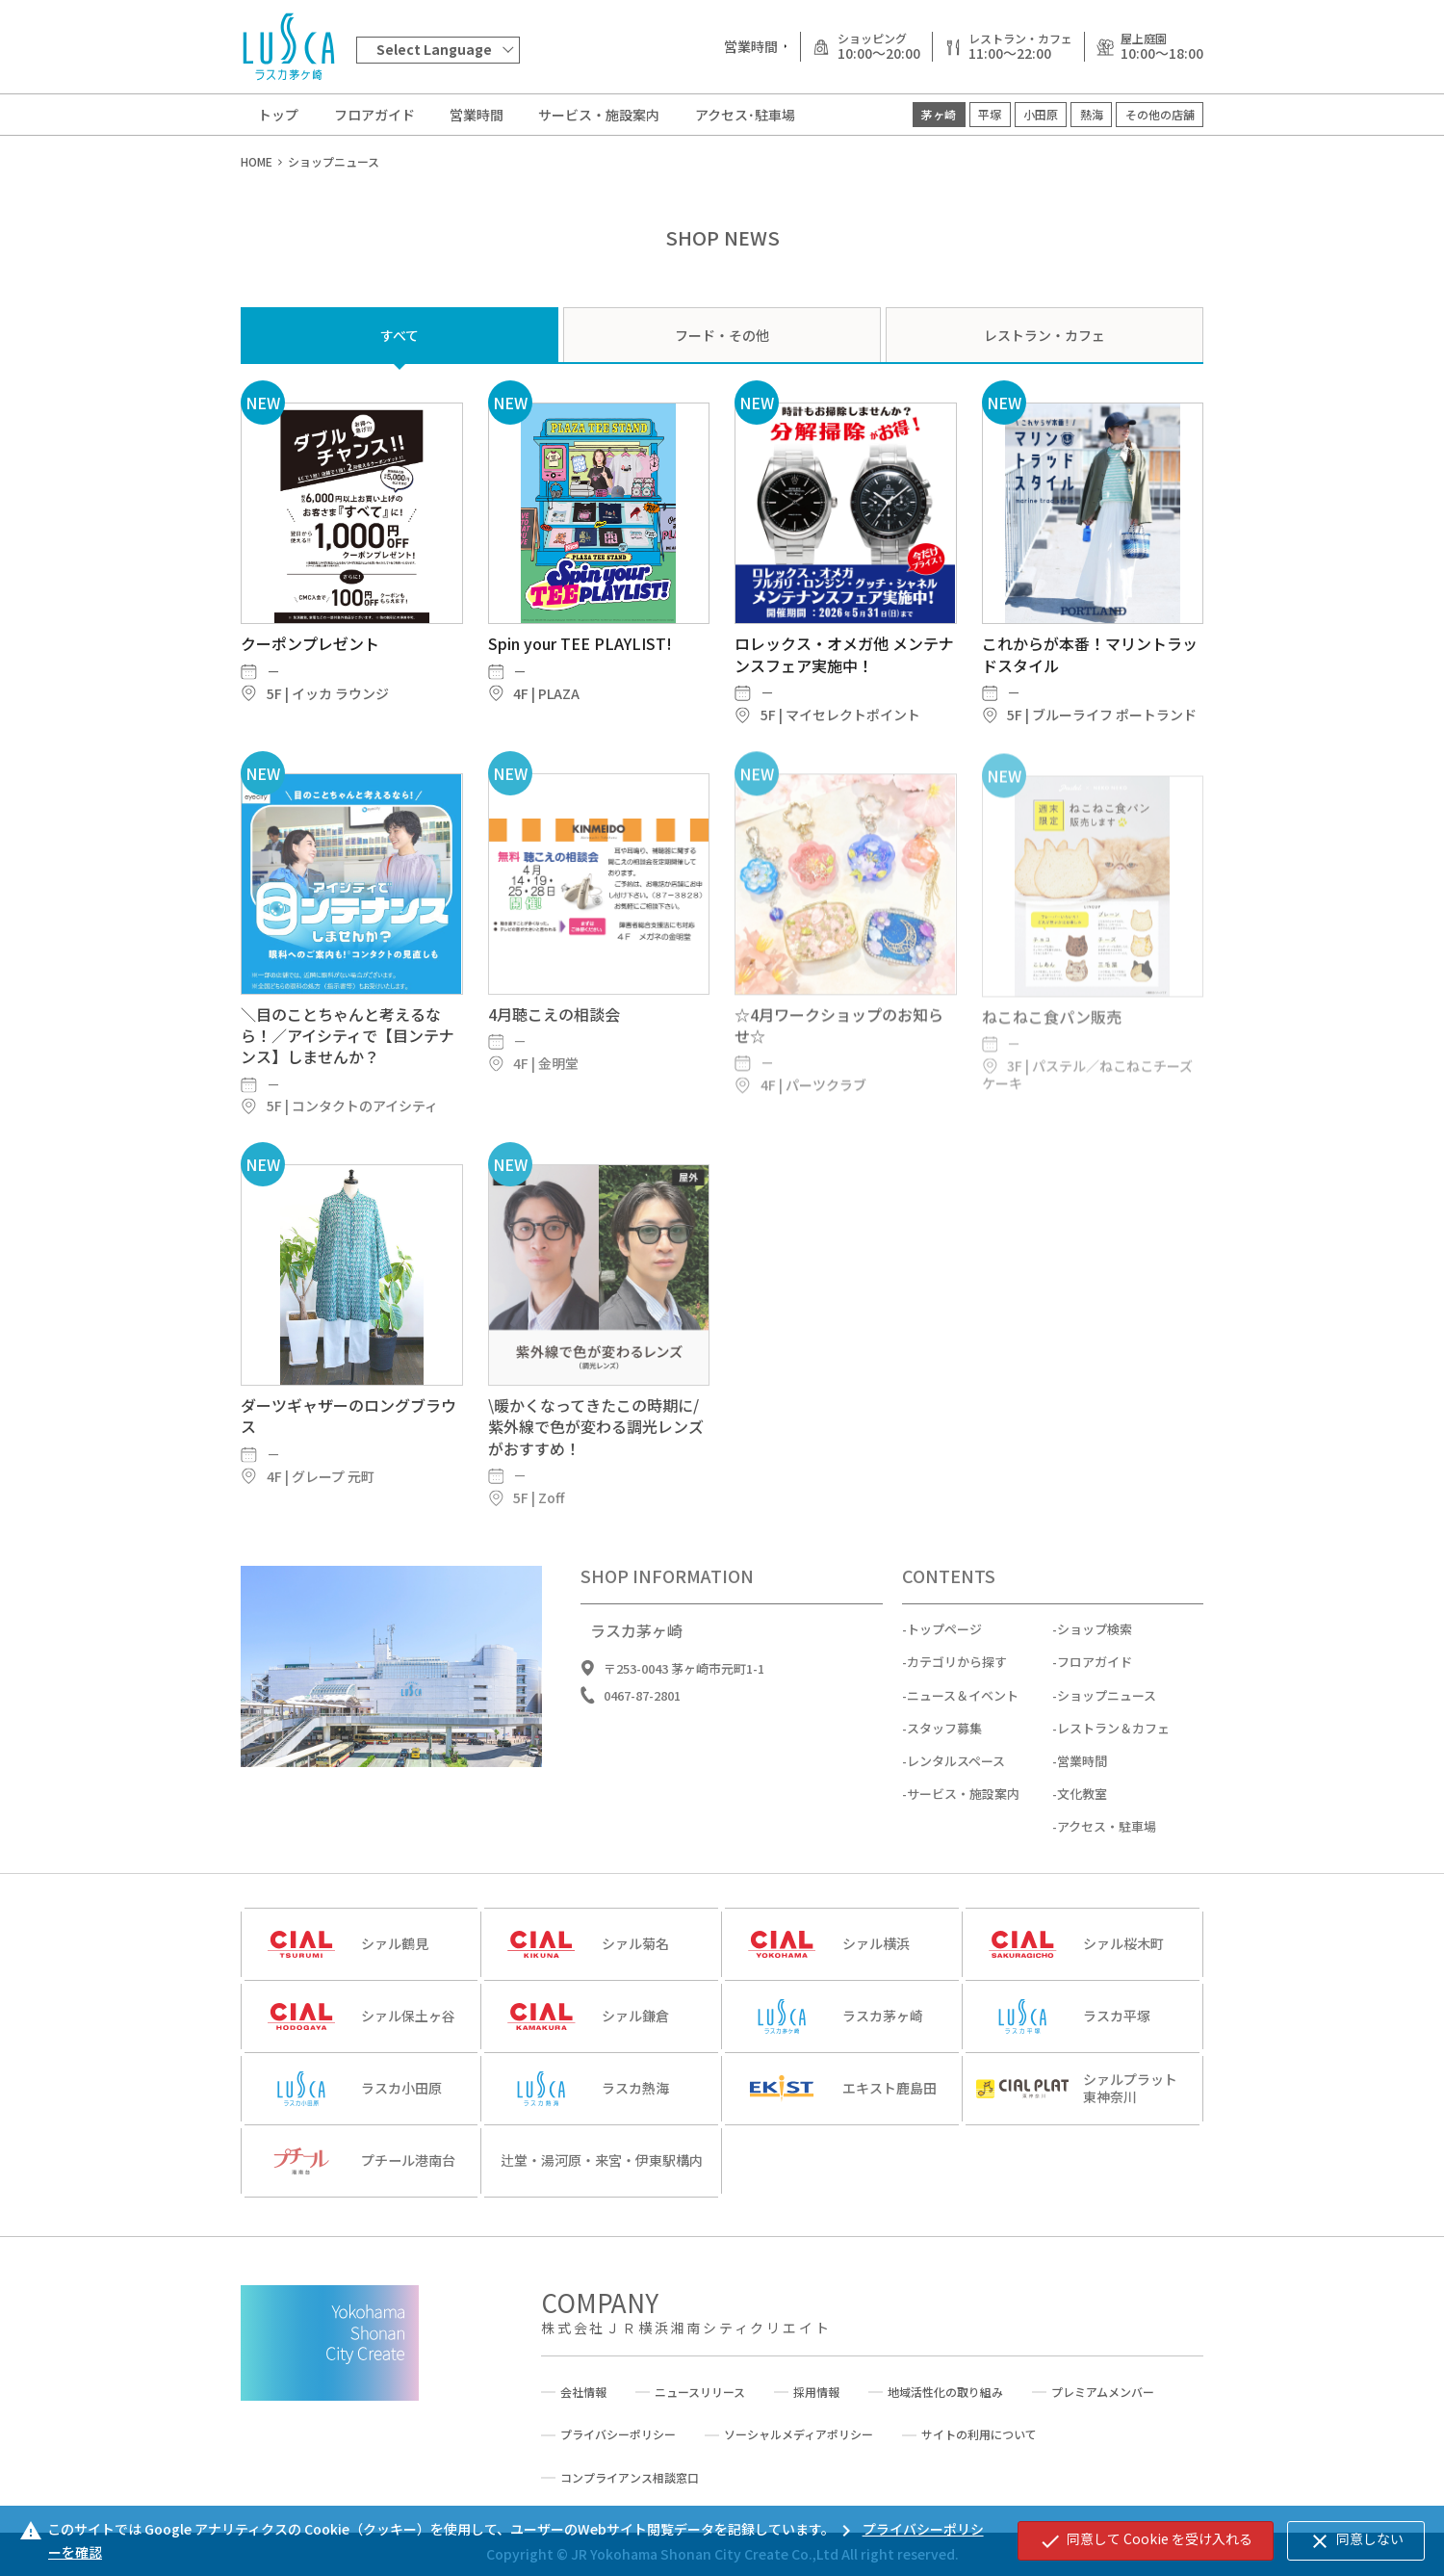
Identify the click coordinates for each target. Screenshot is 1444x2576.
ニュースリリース (700, 2392)
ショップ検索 (1094, 1675)
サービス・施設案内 (598, 114)
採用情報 (816, 2392)
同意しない (1356, 2540)
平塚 (989, 114)
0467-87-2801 (642, 1742)
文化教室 (1082, 1840)
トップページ (944, 1675)
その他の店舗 (1160, 114)
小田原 (1040, 114)
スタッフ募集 (944, 1774)
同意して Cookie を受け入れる (1145, 2540)
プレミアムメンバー (1102, 2392)
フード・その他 (722, 335)
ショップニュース (1106, 1741)
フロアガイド (374, 114)
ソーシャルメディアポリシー (798, 2434)
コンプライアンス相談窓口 (629, 2478)
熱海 (1091, 114)
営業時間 (476, 114)
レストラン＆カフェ (1113, 1774)
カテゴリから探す (957, 1708)
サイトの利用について (979, 2434)
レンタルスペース (956, 1807)
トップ (278, 114)
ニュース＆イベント (963, 1741)
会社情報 (583, 2392)
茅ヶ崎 (938, 114)
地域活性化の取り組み (945, 2392)
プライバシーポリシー (618, 2434)
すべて (399, 335)
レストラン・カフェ (1044, 335)
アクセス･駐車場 (745, 114)
